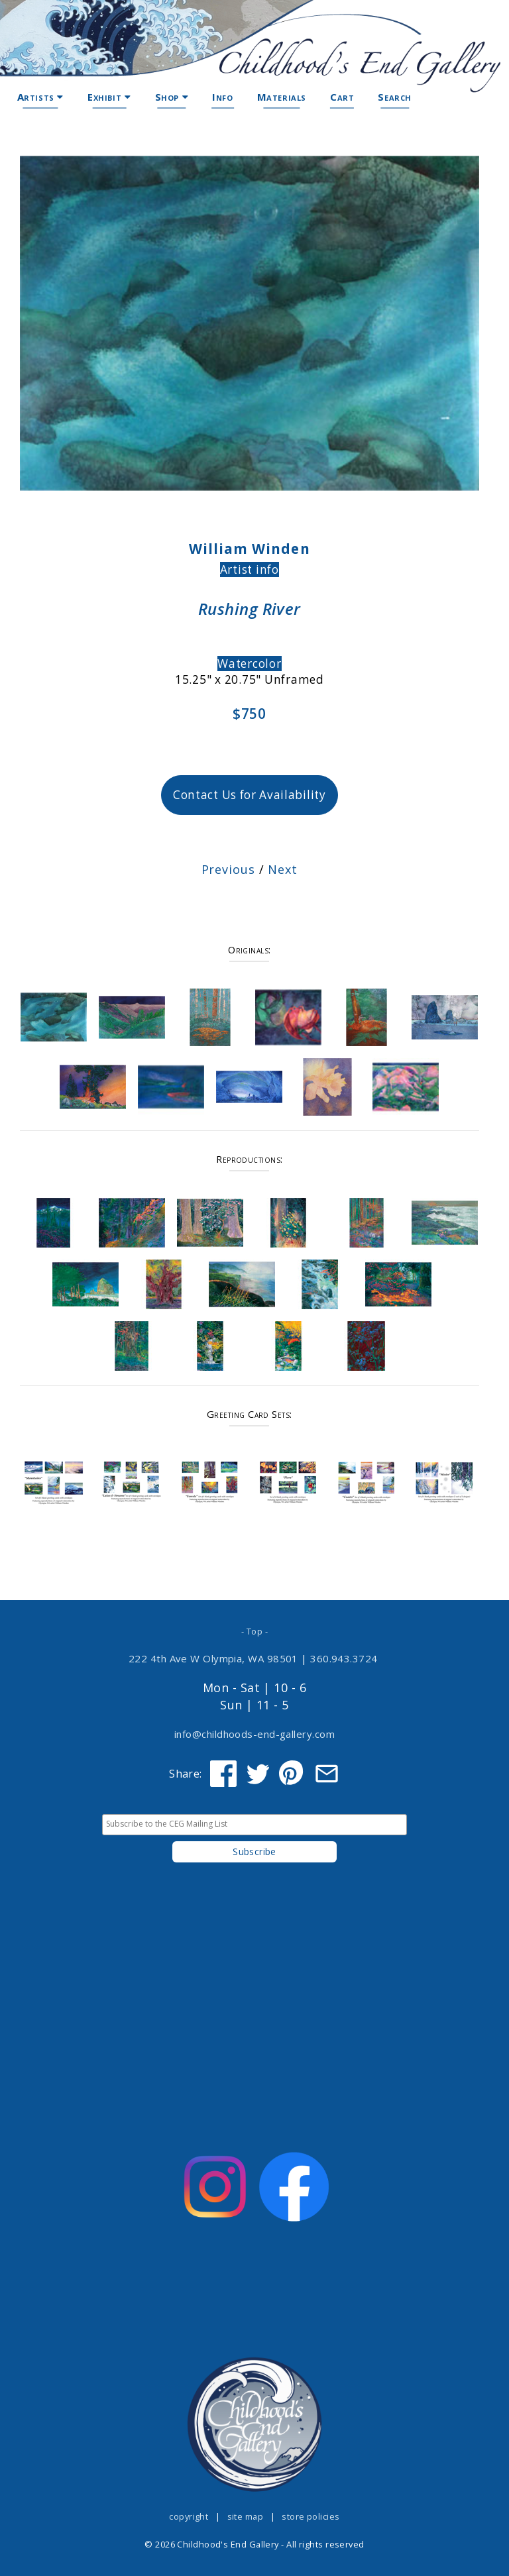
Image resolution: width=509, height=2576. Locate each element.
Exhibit (109, 96)
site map (245, 2516)
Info (222, 96)
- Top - (254, 1631)
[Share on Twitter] (258, 1773)
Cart (342, 96)
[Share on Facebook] (223, 1773)
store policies (310, 2516)
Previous (228, 869)
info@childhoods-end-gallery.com (254, 1734)
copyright (188, 2516)
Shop (172, 96)
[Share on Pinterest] (292, 1773)
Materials (281, 96)
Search (395, 96)
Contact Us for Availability (249, 794)
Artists (40, 96)
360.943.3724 (344, 1658)
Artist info (249, 569)
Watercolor (249, 663)
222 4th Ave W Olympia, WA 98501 (213, 1658)
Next (283, 869)
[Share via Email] (326, 1773)
